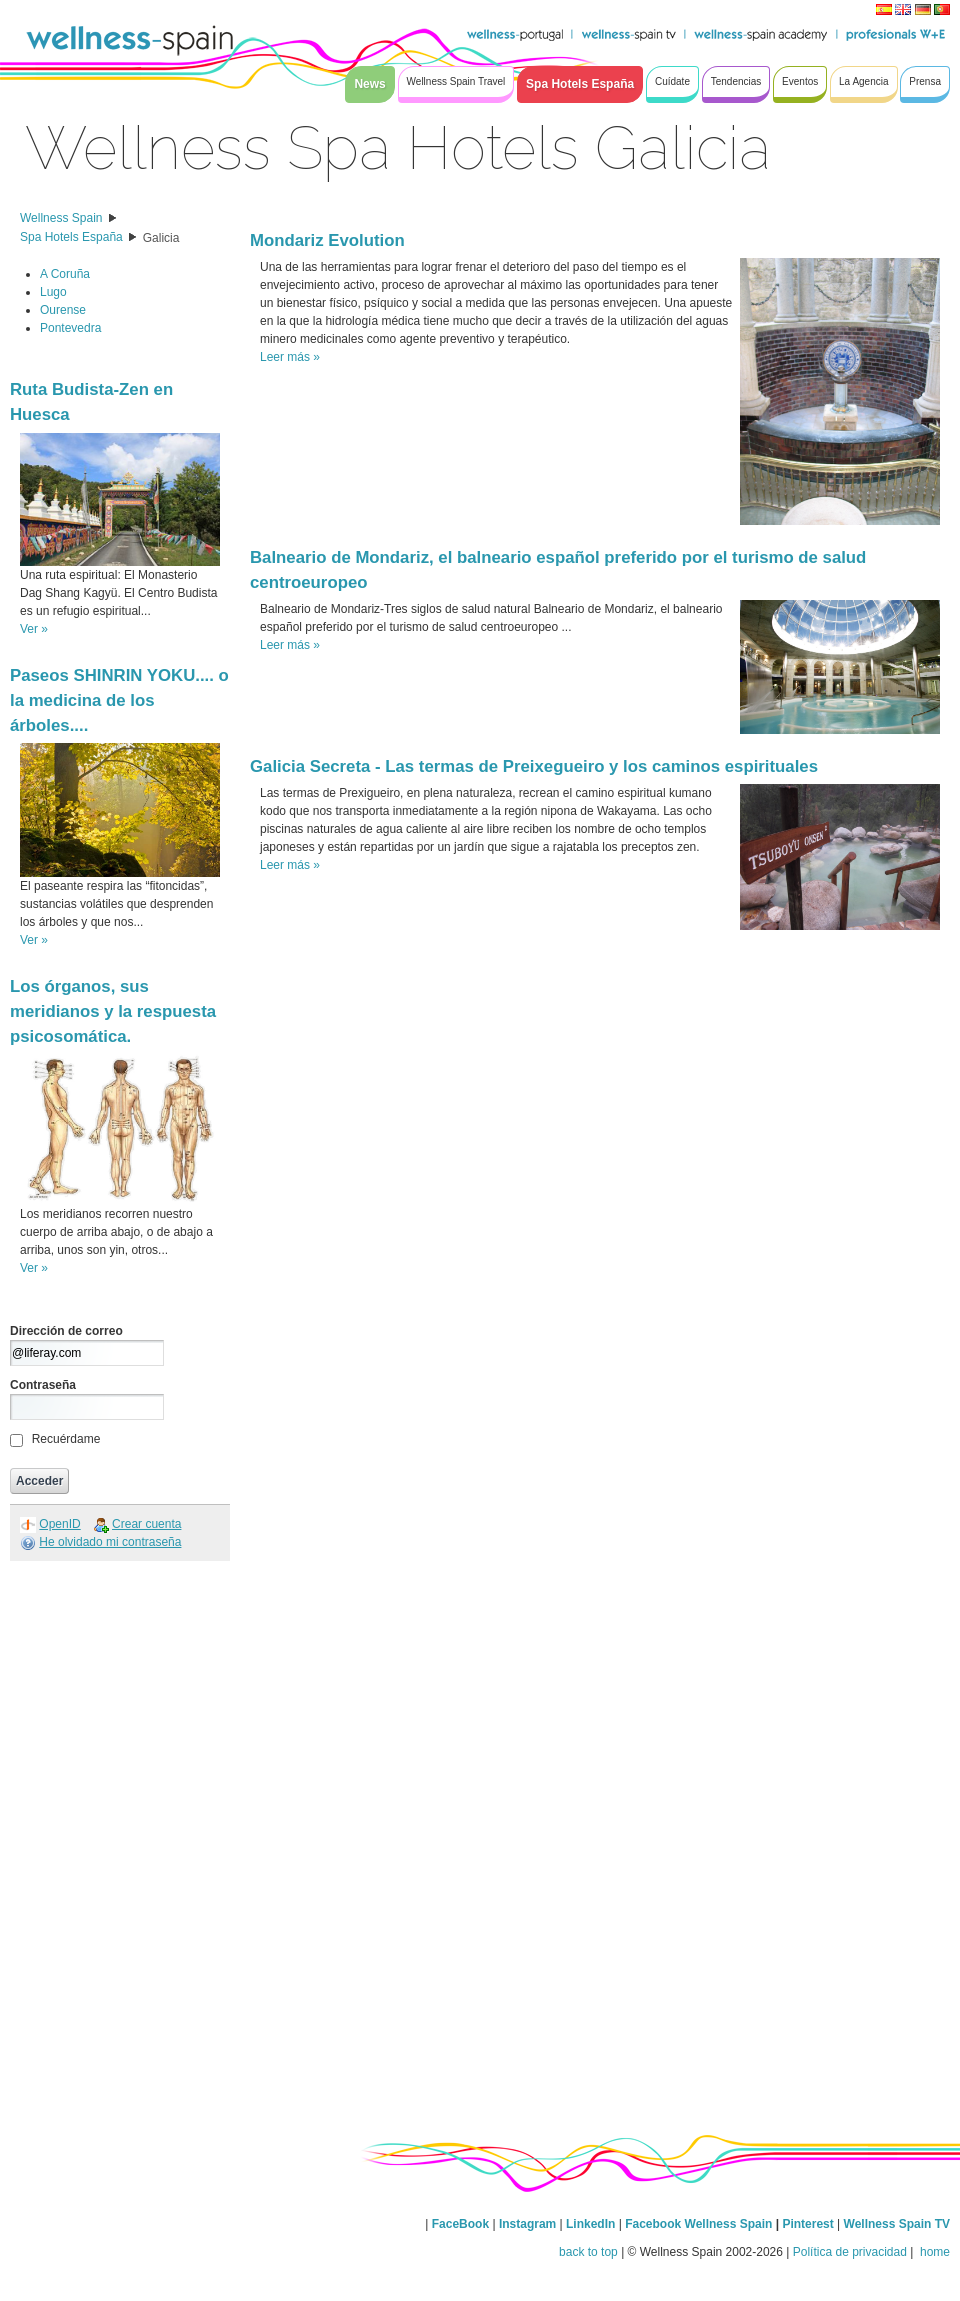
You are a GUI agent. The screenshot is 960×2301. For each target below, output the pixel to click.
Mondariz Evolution (327, 240)
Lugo (53, 292)
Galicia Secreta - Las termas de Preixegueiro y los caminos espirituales (534, 766)
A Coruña (65, 274)
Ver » (34, 629)
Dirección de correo (66, 1331)
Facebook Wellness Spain (698, 2224)
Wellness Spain (61, 218)
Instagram (527, 2224)
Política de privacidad (850, 2252)
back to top (588, 2252)
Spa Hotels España (71, 237)
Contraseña (43, 1385)
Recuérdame (66, 1439)
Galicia (161, 238)
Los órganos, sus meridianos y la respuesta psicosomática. (113, 1011)
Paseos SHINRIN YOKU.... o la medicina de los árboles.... (119, 700)
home (933, 2252)
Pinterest (809, 2224)
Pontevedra (70, 328)
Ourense (63, 310)
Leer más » (290, 357)
